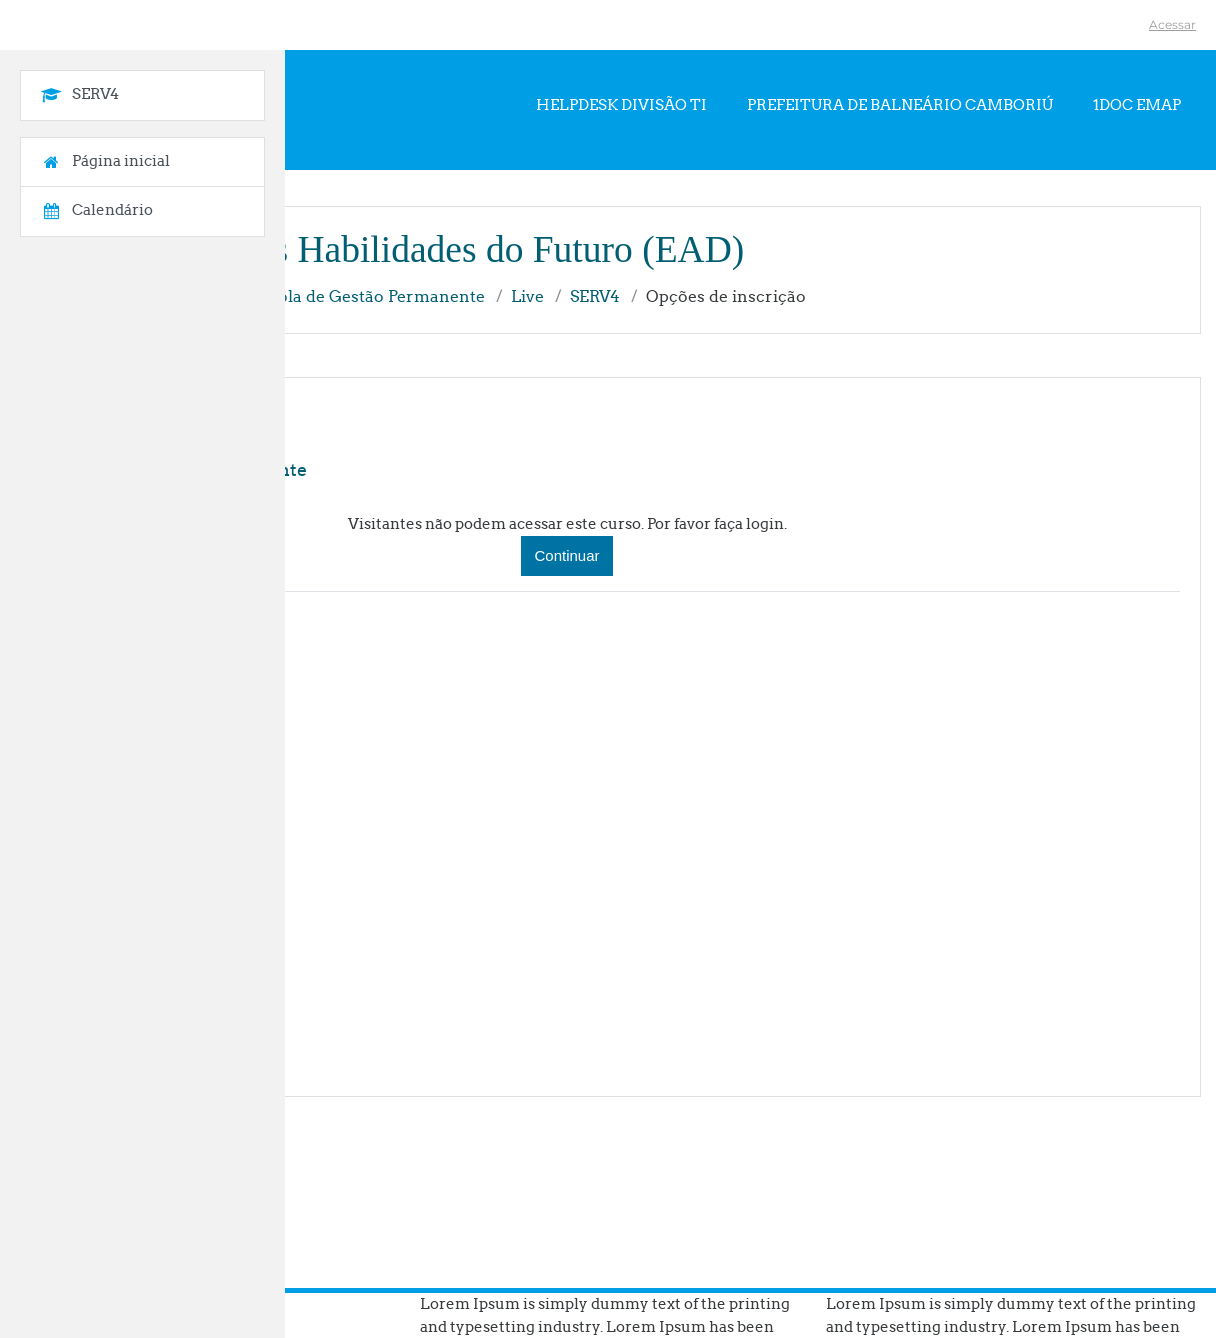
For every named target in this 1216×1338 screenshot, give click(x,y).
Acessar (1172, 24)
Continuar (566, 555)
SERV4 (595, 296)
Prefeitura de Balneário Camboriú (900, 104)
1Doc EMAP (1137, 104)
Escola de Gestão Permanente (368, 296)
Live (527, 296)
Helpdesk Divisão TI (621, 104)
